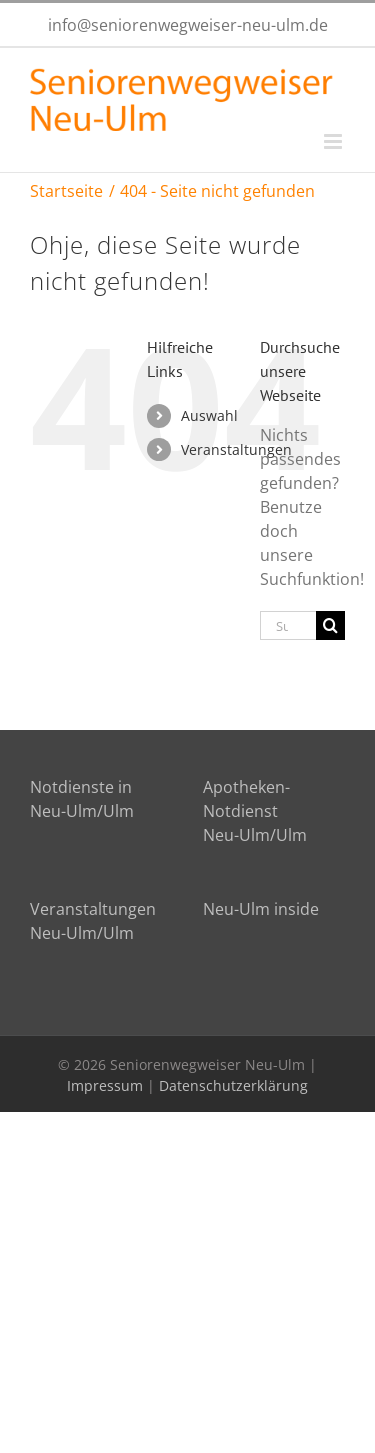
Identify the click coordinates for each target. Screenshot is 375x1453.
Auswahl (209, 415)
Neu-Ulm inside (261, 909)
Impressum (105, 1085)
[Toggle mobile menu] (334, 141)
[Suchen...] (288, 625)
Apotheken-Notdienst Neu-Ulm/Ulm (255, 811)
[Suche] (330, 625)
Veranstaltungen (236, 449)
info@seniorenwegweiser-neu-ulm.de (188, 25)
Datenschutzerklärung (233, 1085)
